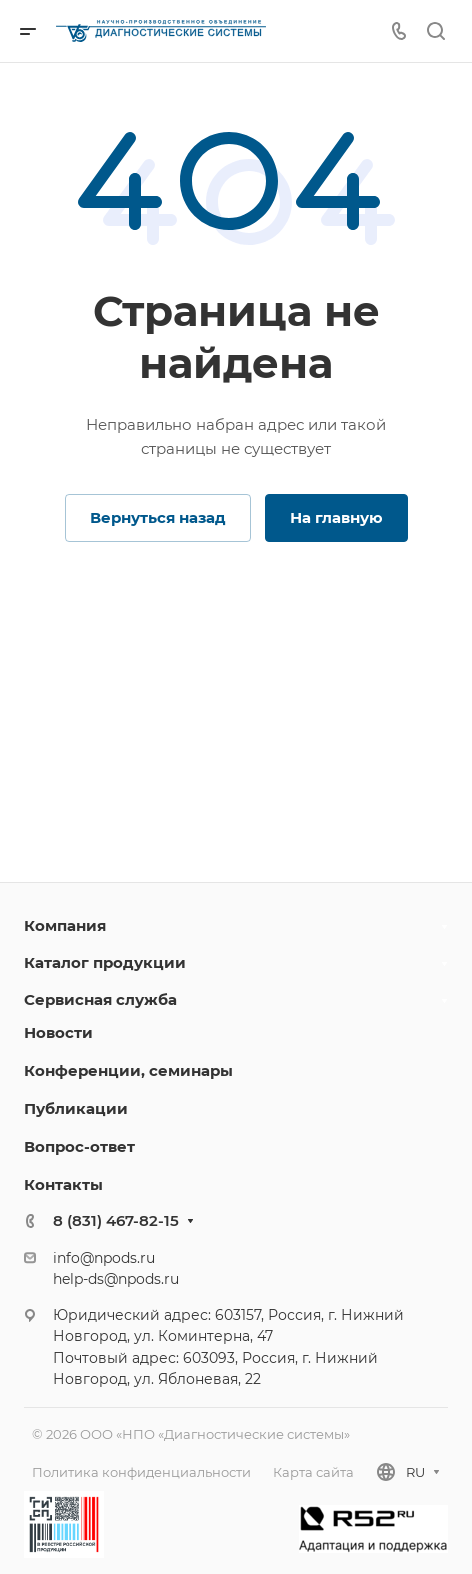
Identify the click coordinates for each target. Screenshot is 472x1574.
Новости (58, 1032)
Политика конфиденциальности (141, 1472)
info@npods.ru (104, 1258)
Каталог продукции (105, 962)
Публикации (76, 1108)
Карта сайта (313, 1472)
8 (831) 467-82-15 (116, 1220)
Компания (65, 925)
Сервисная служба (100, 999)
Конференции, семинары (128, 1070)
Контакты (63, 1184)
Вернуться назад (158, 517)
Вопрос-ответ (79, 1146)
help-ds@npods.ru (116, 1279)
